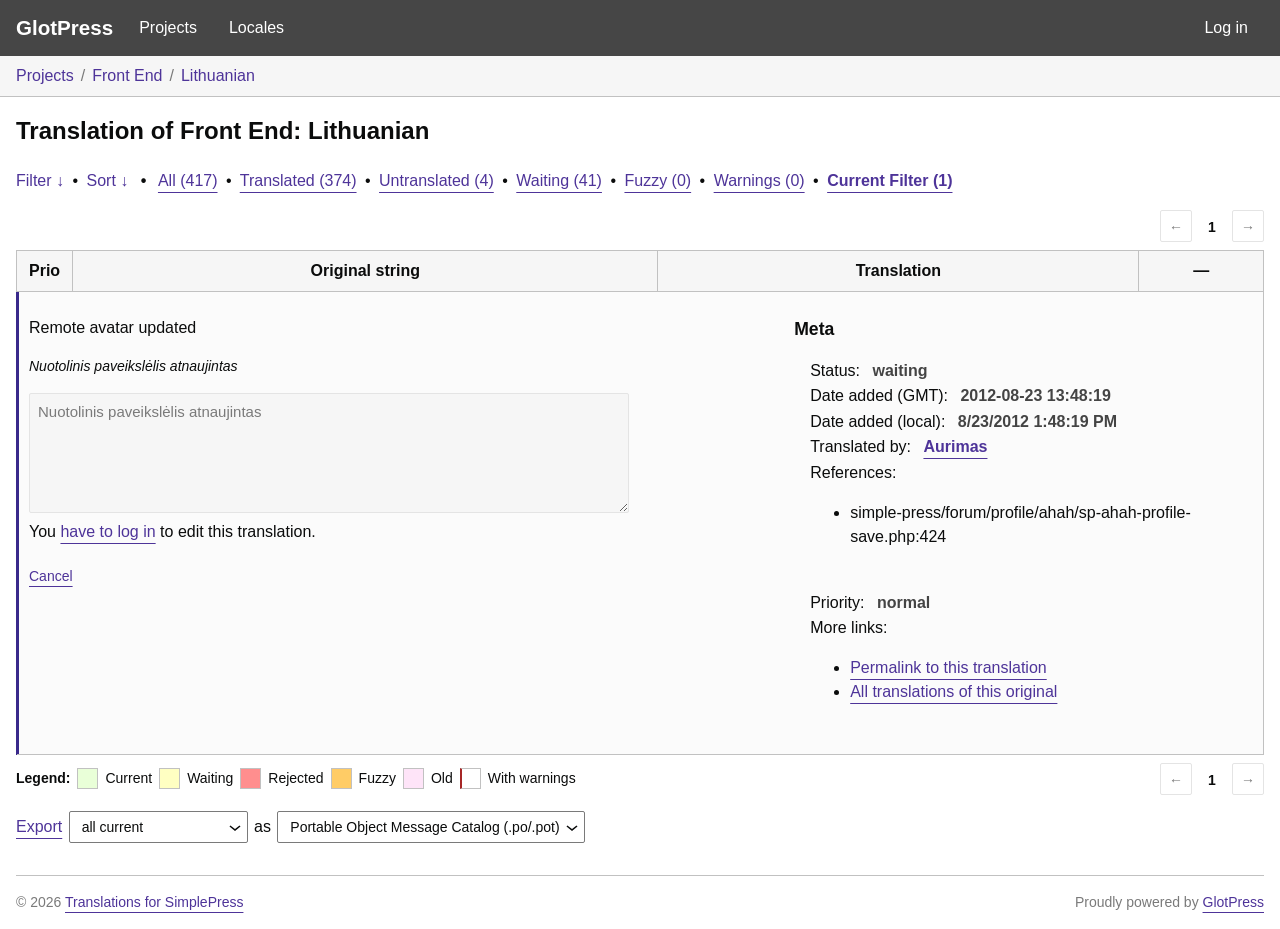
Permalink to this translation (948, 667)
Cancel (51, 576)
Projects (168, 27)
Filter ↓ (40, 180)
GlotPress (64, 27)
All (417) (188, 180)
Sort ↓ (108, 180)
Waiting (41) (559, 180)
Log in (1226, 27)
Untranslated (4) (436, 180)
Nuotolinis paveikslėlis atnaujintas (329, 453)
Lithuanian (218, 75)
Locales (256, 27)
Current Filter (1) (889, 180)
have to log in (107, 531)
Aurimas (955, 446)
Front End (127, 75)
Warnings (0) (759, 180)
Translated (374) (298, 180)
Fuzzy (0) (657, 180)
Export (39, 826)
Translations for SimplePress (154, 902)
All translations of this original (953, 691)
